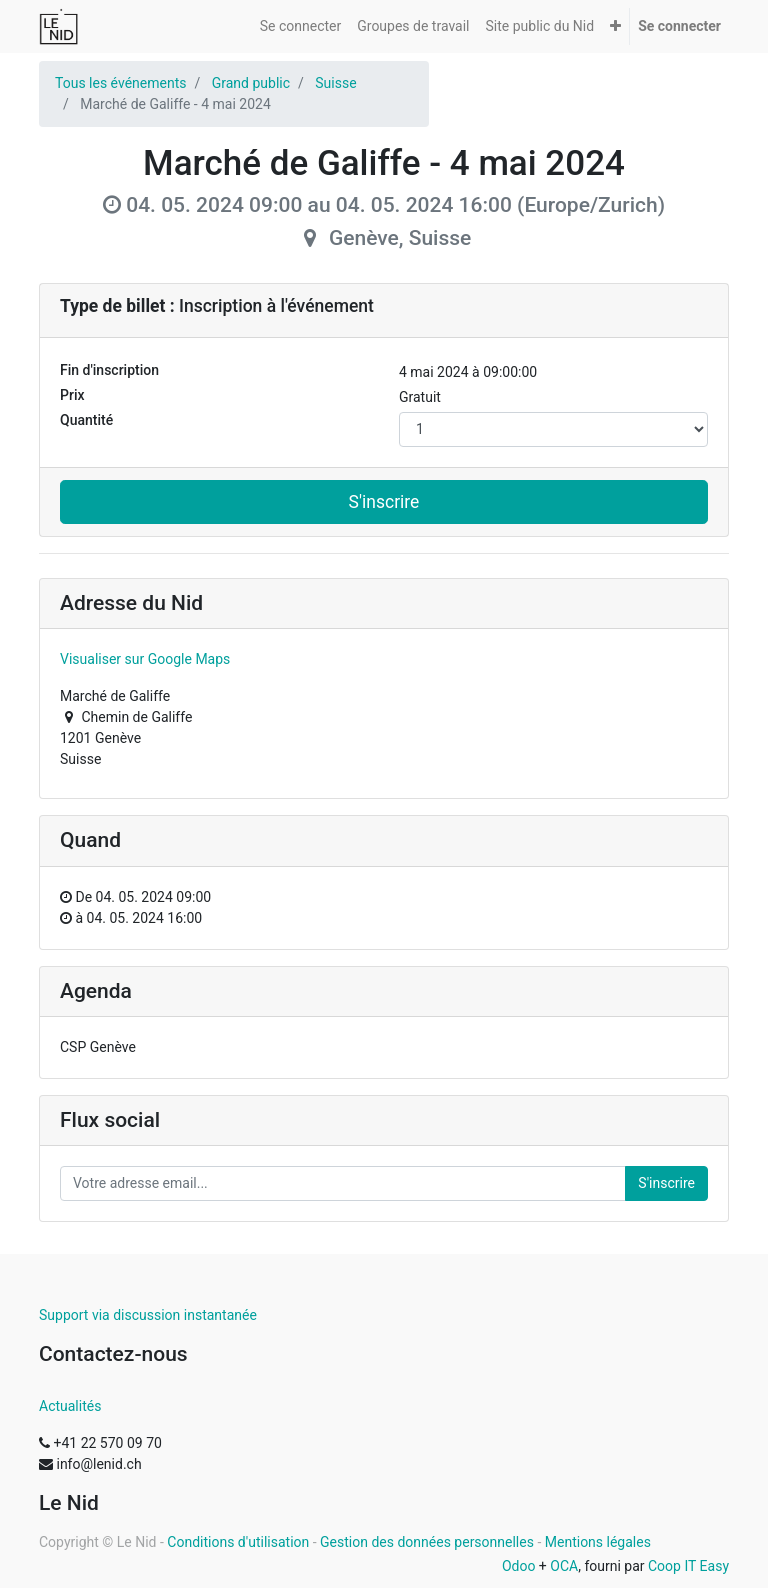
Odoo (519, 1566)
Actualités (70, 1406)
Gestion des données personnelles (427, 1542)
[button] (615, 26)
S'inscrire (384, 502)
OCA (564, 1566)
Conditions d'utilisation (238, 1542)
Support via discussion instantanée (148, 1315)
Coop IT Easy (688, 1566)
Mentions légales (598, 1542)
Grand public (251, 83)
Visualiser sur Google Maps (145, 659)
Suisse (335, 83)
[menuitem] (300, 26)
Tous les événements (120, 83)
